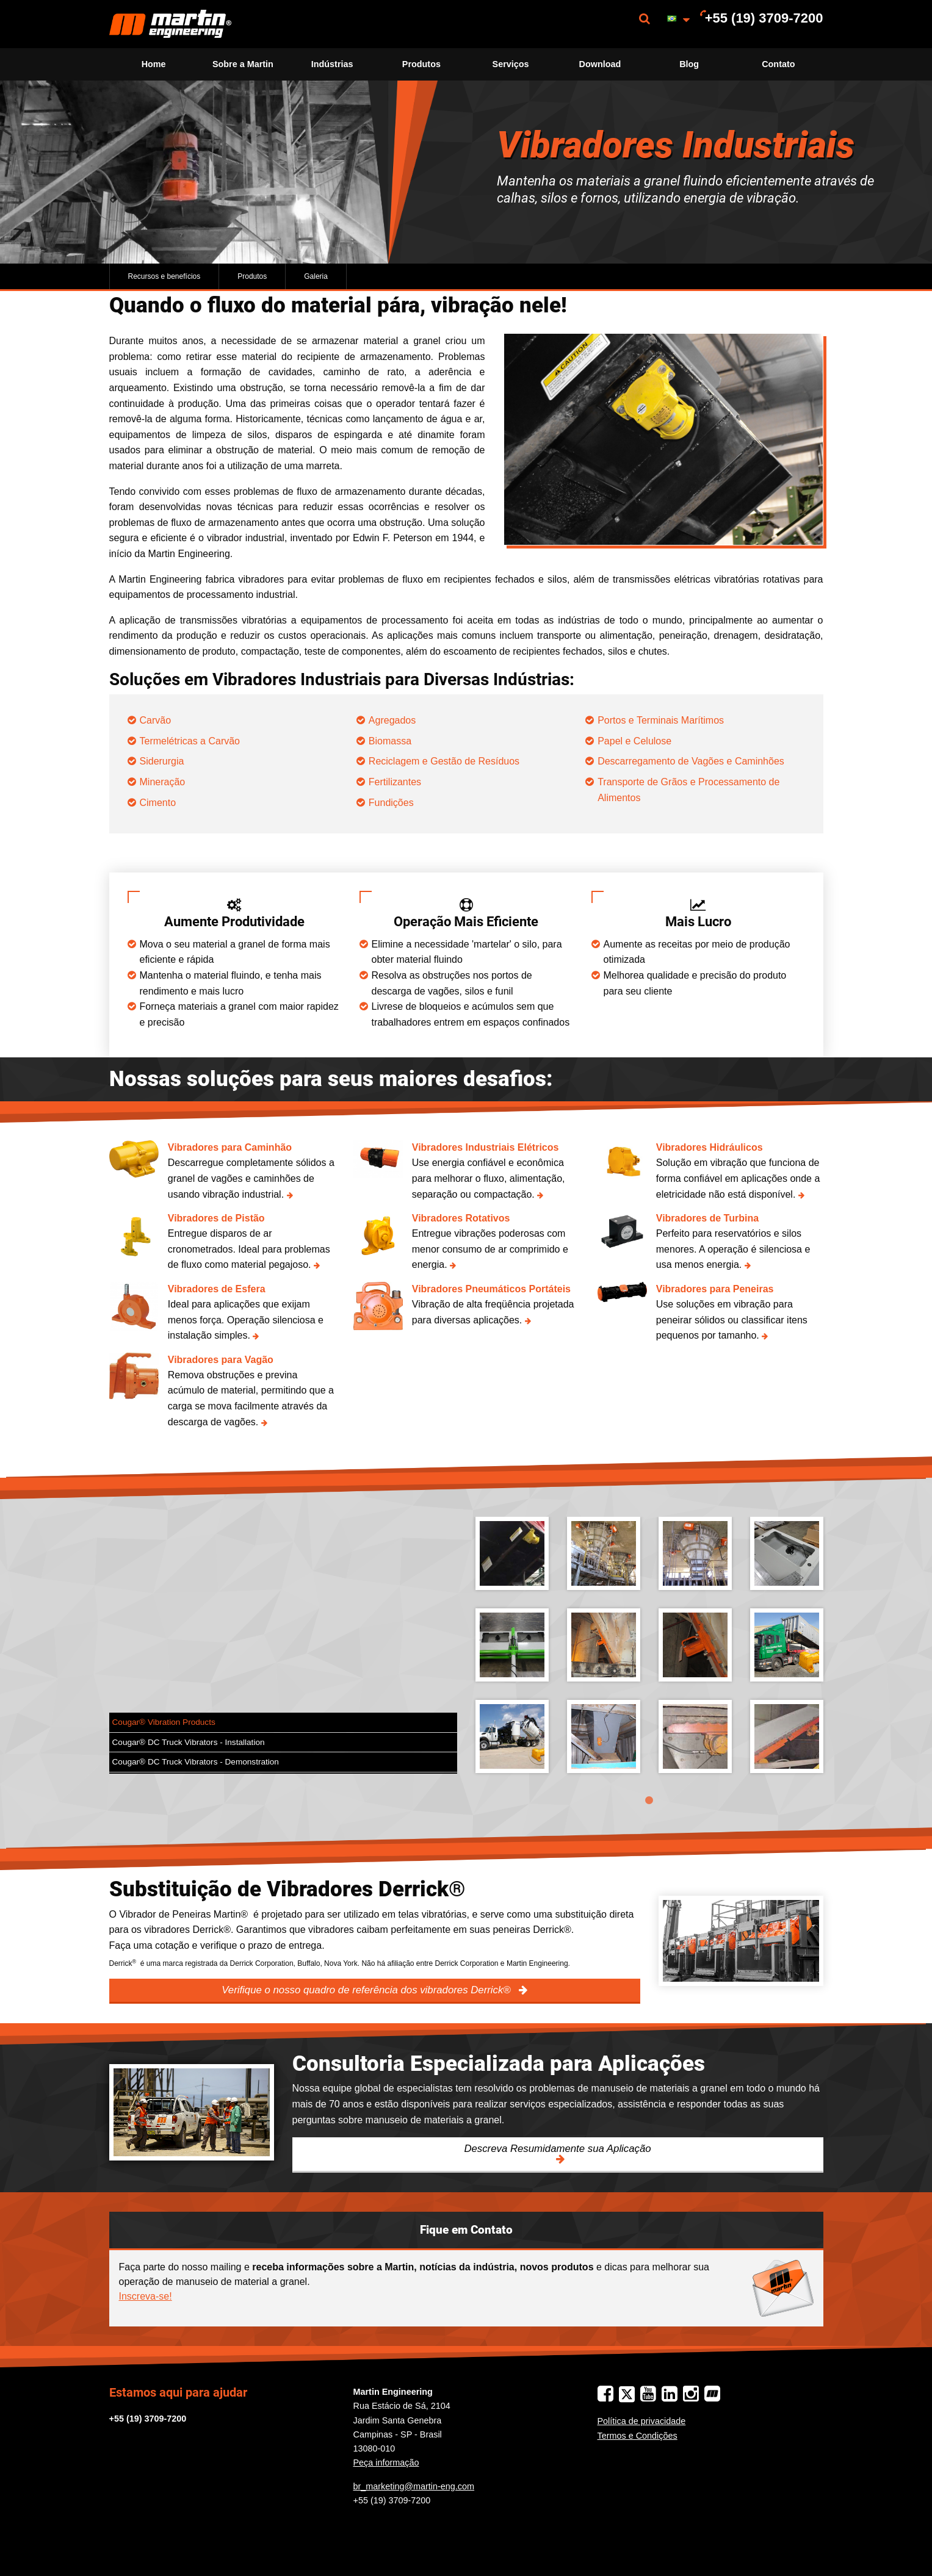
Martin (170, 24)
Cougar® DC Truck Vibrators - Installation (188, 1742)
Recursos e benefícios (164, 276)
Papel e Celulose (636, 741)
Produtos (421, 64)
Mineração (163, 782)
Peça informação (386, 2462)
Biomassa (390, 741)
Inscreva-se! (145, 2296)
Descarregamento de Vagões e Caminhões (692, 761)
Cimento (158, 802)
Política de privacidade (642, 2421)
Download (600, 64)
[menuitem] (170, 24)
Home (154, 64)
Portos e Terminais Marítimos (662, 720)
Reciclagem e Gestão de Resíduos (445, 761)
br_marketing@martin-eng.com (414, 2486)
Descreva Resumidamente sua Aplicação (557, 2148)
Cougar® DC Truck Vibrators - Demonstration (195, 1761)
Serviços (511, 64)
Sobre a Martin (242, 64)
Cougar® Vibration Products (163, 1722)
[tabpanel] (649, 1654)
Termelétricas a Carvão (190, 741)
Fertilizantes (395, 782)
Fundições (392, 802)
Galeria (316, 276)
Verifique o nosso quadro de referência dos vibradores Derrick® (367, 1990)
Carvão (156, 720)
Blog (689, 64)
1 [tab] (649, 1800)
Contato (778, 64)
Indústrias (332, 64)
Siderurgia (162, 761)
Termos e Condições (637, 2436)
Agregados (392, 720)
